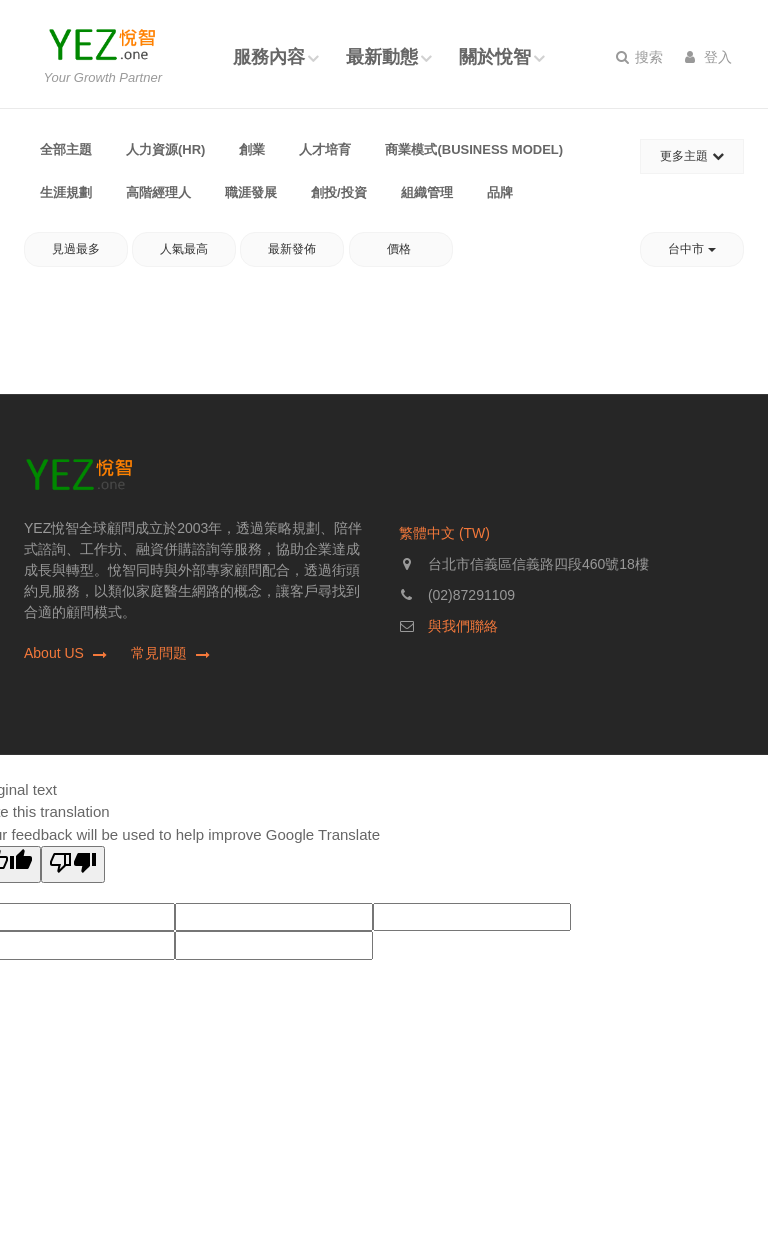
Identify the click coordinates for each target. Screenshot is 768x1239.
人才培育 (325, 149)
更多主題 (691, 156)
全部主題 (66, 149)
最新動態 (382, 57)
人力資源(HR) (165, 149)
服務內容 (269, 57)
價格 (400, 249)
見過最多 (76, 249)
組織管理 (427, 192)
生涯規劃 (66, 192)
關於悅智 (495, 57)
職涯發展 (251, 192)
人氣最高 (184, 249)
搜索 (639, 57)
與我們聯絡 (463, 626)
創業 (252, 149)
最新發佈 (292, 249)
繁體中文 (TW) (444, 533)
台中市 (691, 249)
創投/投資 (339, 192)
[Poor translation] (73, 864)
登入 (708, 57)
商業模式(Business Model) (474, 149)
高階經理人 (158, 192)
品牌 (500, 192)
